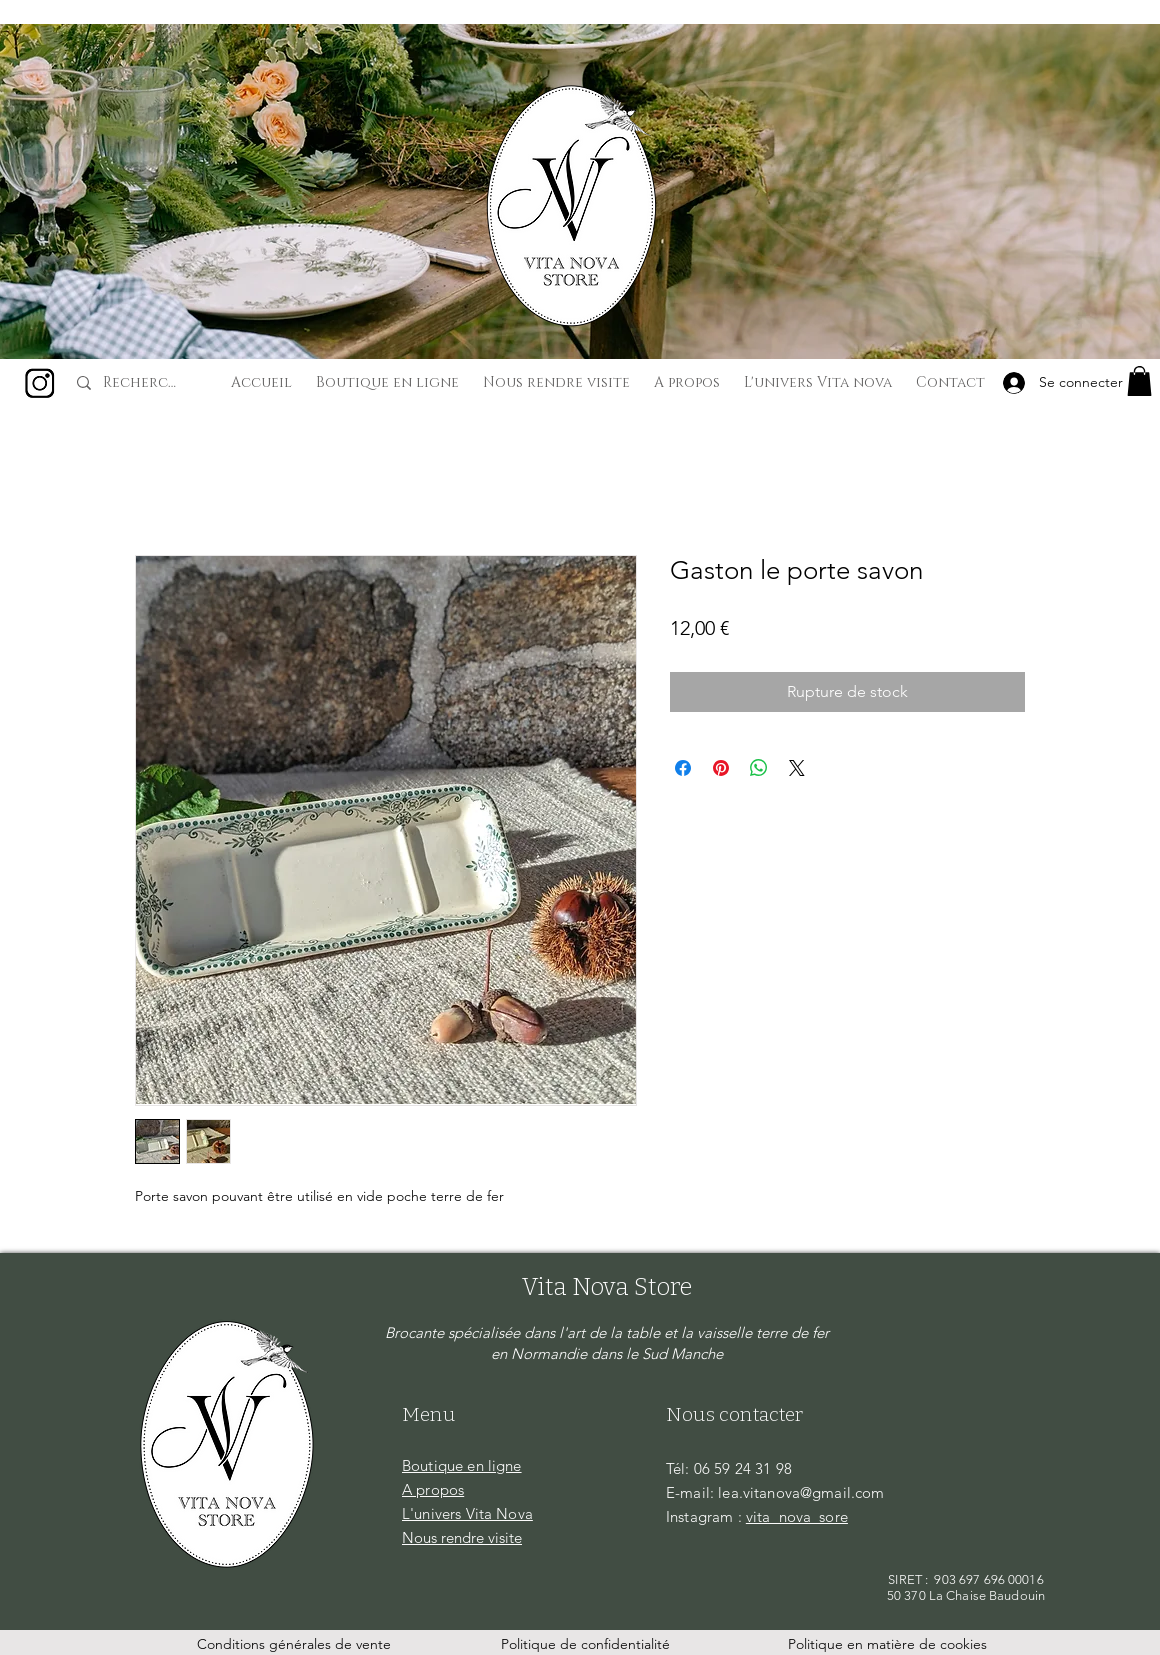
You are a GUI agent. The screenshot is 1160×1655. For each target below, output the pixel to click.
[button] (1139, 381)
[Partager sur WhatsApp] (759, 768)
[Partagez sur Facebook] (683, 768)
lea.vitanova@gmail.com (801, 1492)
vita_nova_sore (797, 1516)
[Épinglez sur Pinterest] (721, 768)
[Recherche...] (143, 383)
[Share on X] (797, 768)
